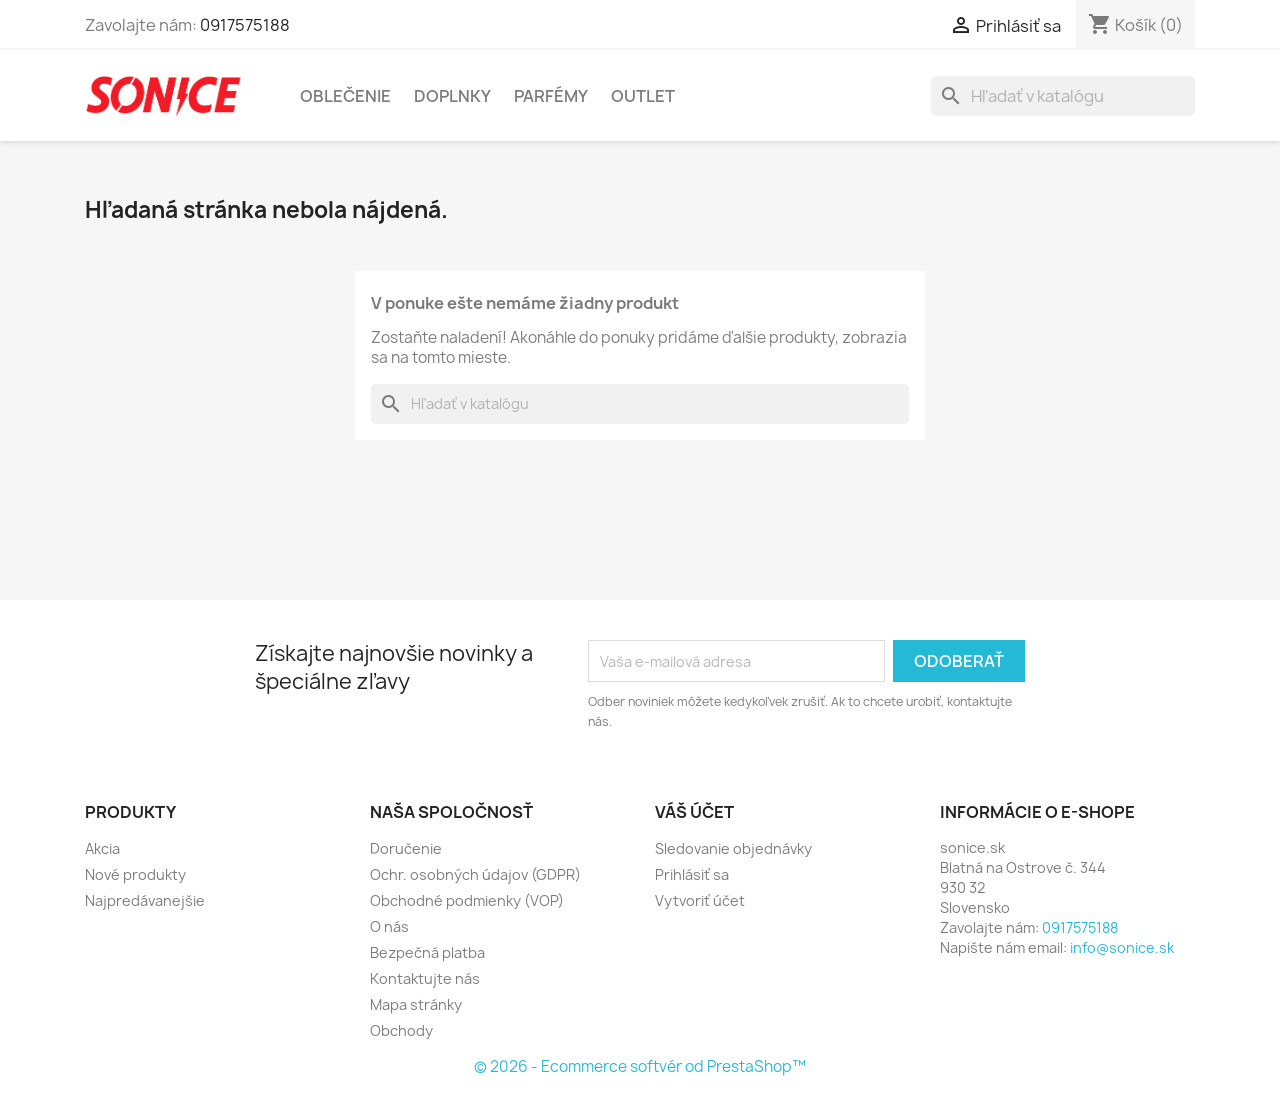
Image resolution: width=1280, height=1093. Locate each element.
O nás (389, 926)
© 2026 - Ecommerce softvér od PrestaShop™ (640, 1066)
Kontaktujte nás (425, 978)
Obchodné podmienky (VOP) (467, 900)
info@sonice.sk (1122, 947)
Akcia (102, 848)
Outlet (643, 96)
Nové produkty (135, 874)
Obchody (401, 1030)
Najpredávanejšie (145, 900)
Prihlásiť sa (692, 874)
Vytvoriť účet (700, 900)
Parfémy (551, 96)
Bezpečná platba (427, 952)
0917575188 (245, 25)
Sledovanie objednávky (733, 848)
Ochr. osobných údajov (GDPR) (475, 874)
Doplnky (452, 96)
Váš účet (694, 812)
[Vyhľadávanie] (1063, 96)
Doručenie (406, 848)
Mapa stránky (416, 1004)
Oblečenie (345, 96)
